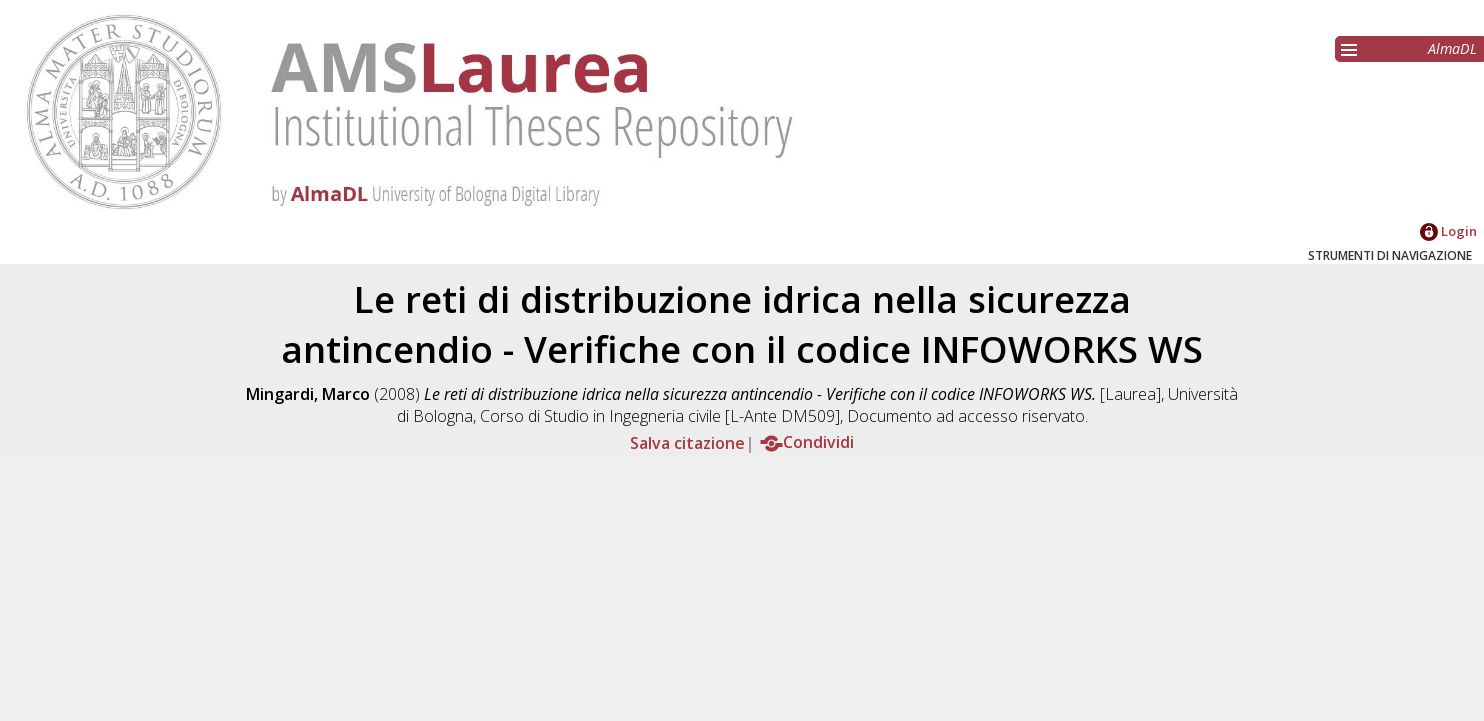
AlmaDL (1452, 48)
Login (1448, 231)
